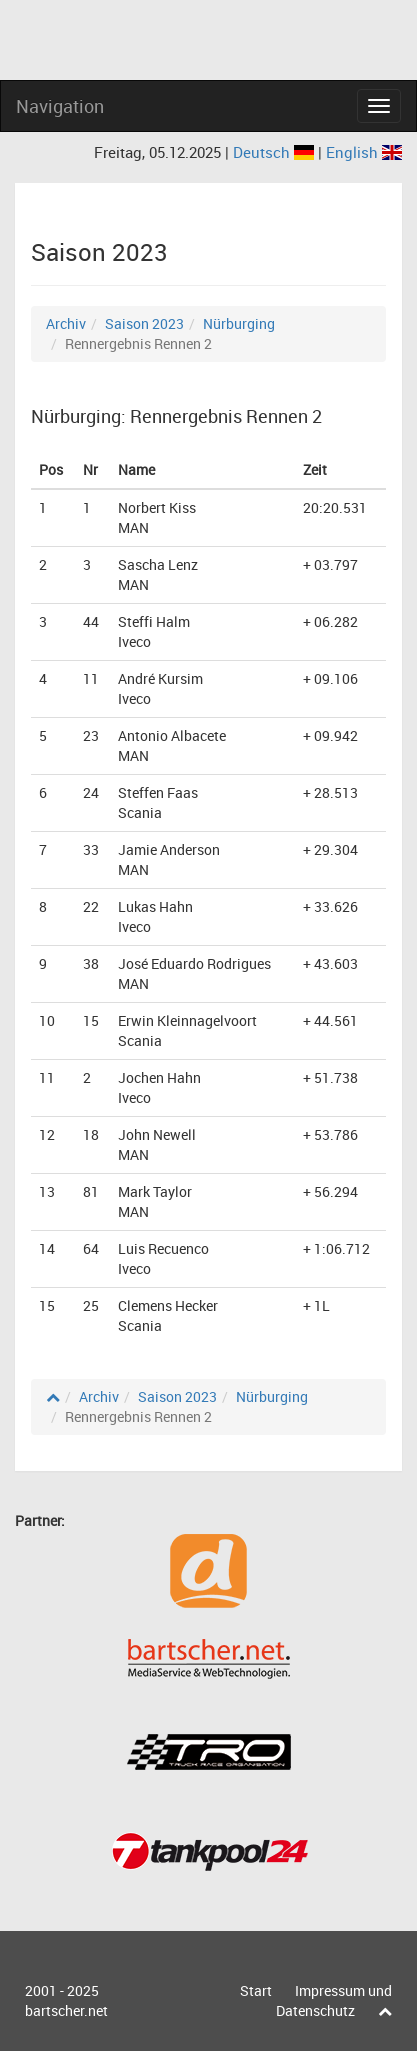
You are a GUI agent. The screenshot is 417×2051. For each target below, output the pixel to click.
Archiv (66, 323)
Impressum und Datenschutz (334, 2000)
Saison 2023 (144, 323)
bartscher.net (66, 2010)
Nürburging (239, 323)
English (364, 152)
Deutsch (275, 152)
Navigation (60, 106)
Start (256, 1990)
